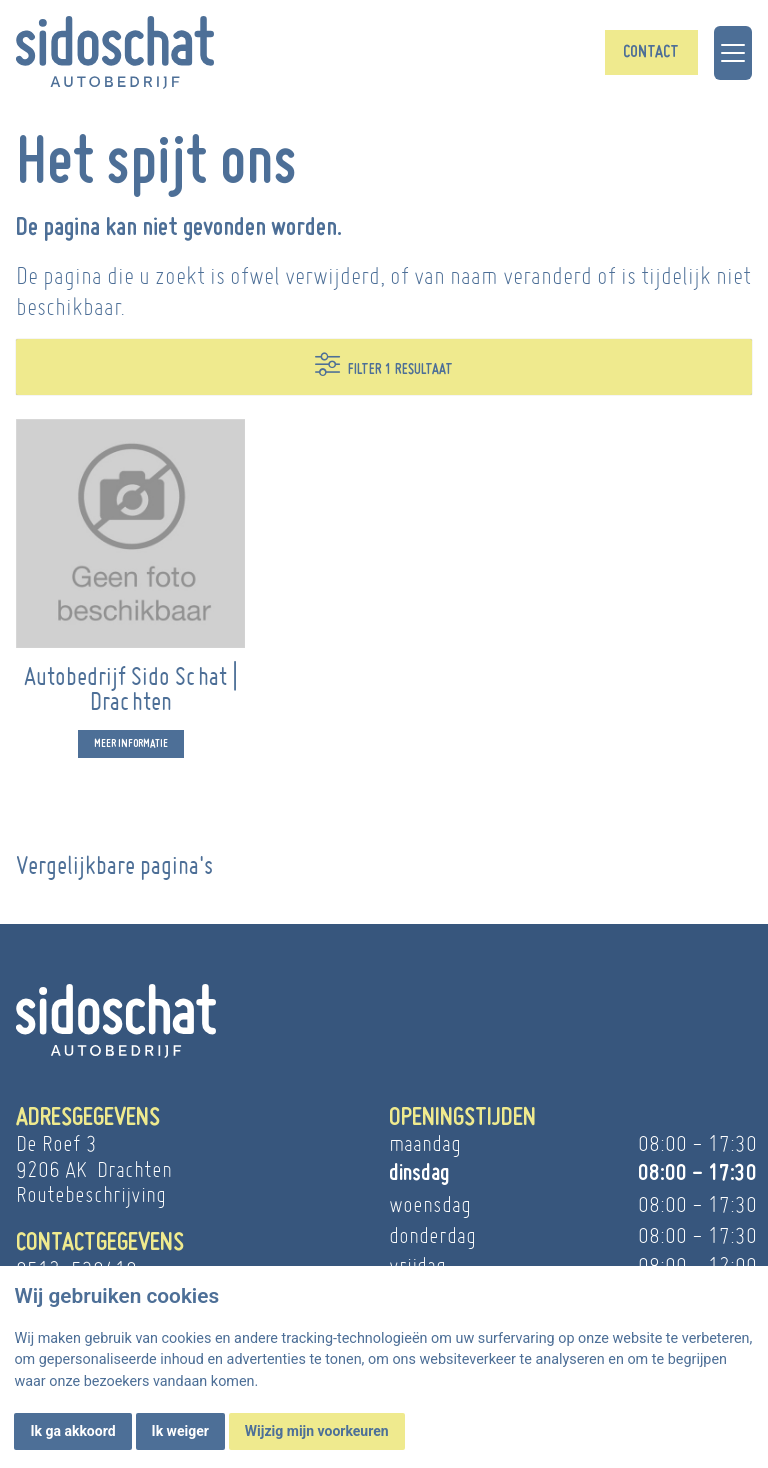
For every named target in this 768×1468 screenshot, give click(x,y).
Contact (651, 52)
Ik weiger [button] (180, 1431)
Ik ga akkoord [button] (72, 1431)
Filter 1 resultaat (384, 364)
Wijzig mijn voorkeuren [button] (317, 1431)
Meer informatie (131, 751)
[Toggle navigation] (733, 53)
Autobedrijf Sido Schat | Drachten (131, 695)
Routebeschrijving (91, 1194)
